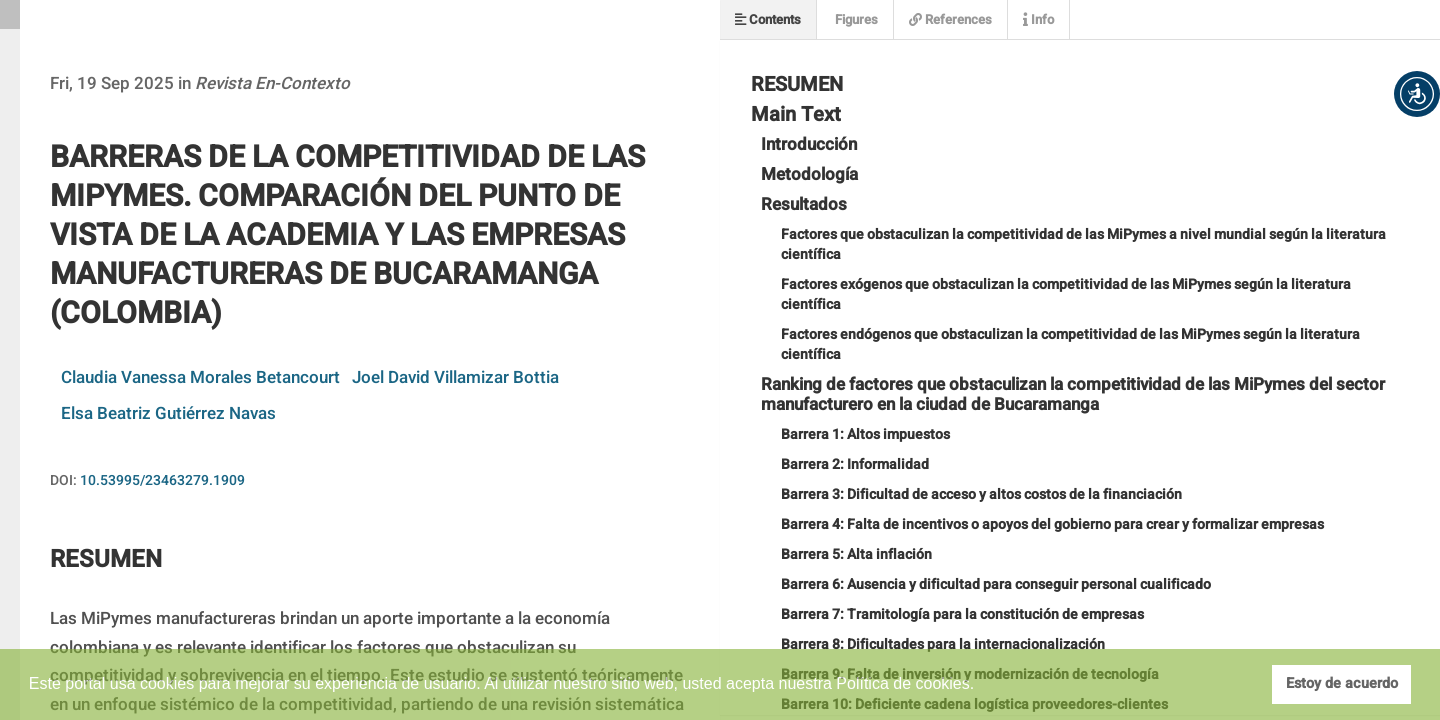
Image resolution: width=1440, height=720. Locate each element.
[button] (1417, 94)
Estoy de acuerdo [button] (1342, 683)
